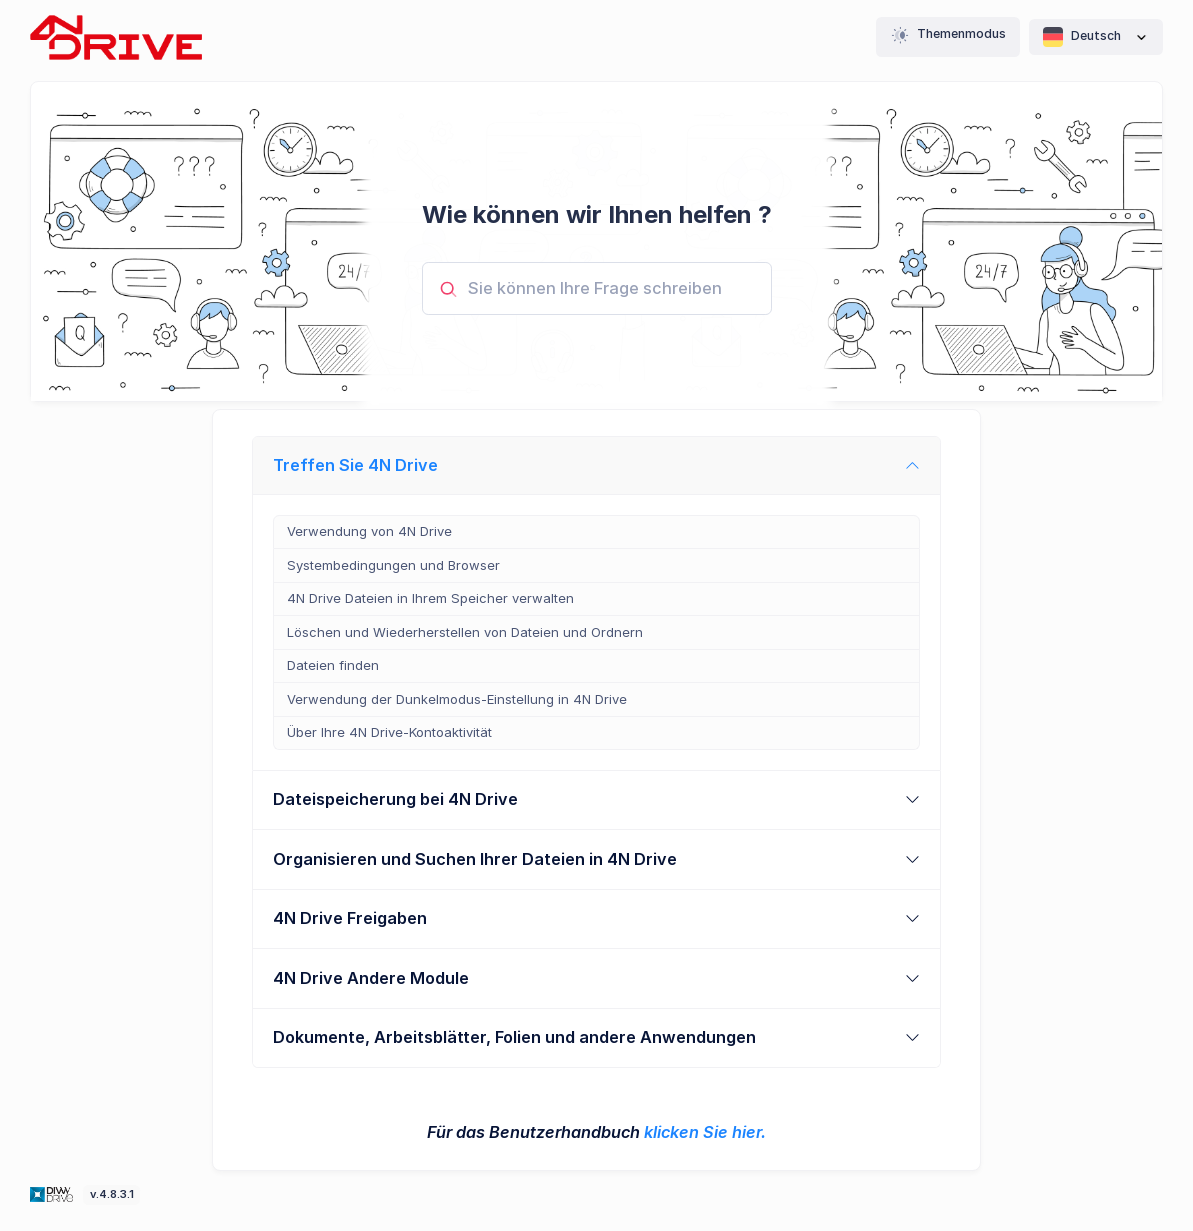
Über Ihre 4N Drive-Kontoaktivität (389, 732)
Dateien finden (333, 665)
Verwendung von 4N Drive (369, 531)
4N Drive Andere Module (371, 978)
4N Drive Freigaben (350, 918)
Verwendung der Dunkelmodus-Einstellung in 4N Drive (457, 699)
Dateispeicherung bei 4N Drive (395, 799)
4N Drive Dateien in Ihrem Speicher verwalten (430, 598)
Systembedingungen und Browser (393, 565)
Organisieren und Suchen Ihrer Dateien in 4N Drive (475, 859)
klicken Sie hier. (705, 1132)
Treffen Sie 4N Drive (355, 465)
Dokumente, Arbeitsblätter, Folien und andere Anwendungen (514, 1037)
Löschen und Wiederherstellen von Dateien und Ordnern (465, 632)
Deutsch (1096, 37)
